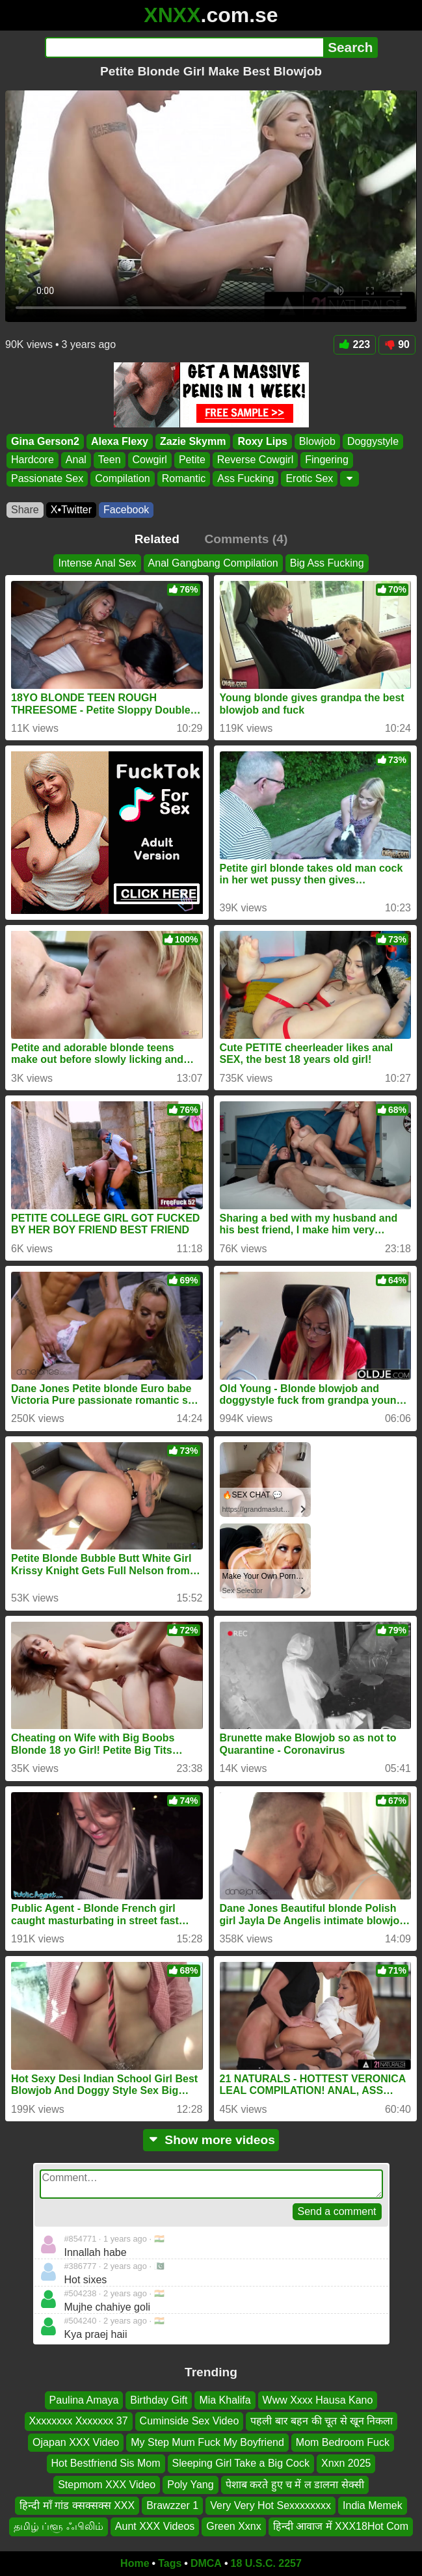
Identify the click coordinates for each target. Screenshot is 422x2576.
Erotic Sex (309, 477)
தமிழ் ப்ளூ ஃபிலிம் (58, 2526)
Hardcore (32, 459)
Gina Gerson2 (45, 441)
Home (134, 2563)
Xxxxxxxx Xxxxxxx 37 (78, 2421)
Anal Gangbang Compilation (213, 563)
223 (355, 344)
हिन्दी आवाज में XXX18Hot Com (340, 2526)
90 (397, 344)
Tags (169, 2563)
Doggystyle (373, 441)
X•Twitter (71, 509)
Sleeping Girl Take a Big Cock (241, 2463)
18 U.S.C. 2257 (266, 2563)
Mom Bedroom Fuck (342, 2442)
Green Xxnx (233, 2526)
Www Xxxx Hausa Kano (318, 2400)
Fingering (327, 459)
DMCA (206, 2563)
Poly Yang (190, 2484)
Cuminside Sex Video (189, 2421)
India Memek (372, 2505)
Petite (192, 459)
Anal (76, 459)
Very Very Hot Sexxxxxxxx (270, 2505)
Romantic (184, 477)
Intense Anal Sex (97, 563)
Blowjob (317, 441)
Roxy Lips (262, 441)
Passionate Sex (47, 477)
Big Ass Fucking (327, 563)
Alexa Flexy (119, 441)
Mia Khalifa (224, 2400)
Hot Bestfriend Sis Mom (106, 2463)
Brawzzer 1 (172, 2505)
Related (157, 539)
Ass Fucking (245, 477)
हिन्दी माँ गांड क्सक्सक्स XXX (77, 2505)
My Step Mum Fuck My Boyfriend (207, 2442)
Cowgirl (150, 459)
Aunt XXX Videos (154, 2526)
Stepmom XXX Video (106, 2484)
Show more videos (211, 2140)
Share (25, 509)
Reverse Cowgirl (255, 459)
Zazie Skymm (193, 441)
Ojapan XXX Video (76, 2442)
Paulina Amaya (84, 2400)
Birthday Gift (158, 2400)
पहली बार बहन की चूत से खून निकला (321, 2421)
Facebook (126, 509)
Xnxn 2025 (346, 2463)
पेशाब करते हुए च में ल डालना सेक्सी (295, 2484)
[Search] (184, 47)
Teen (109, 459)
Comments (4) (245, 539)
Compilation (122, 477)
